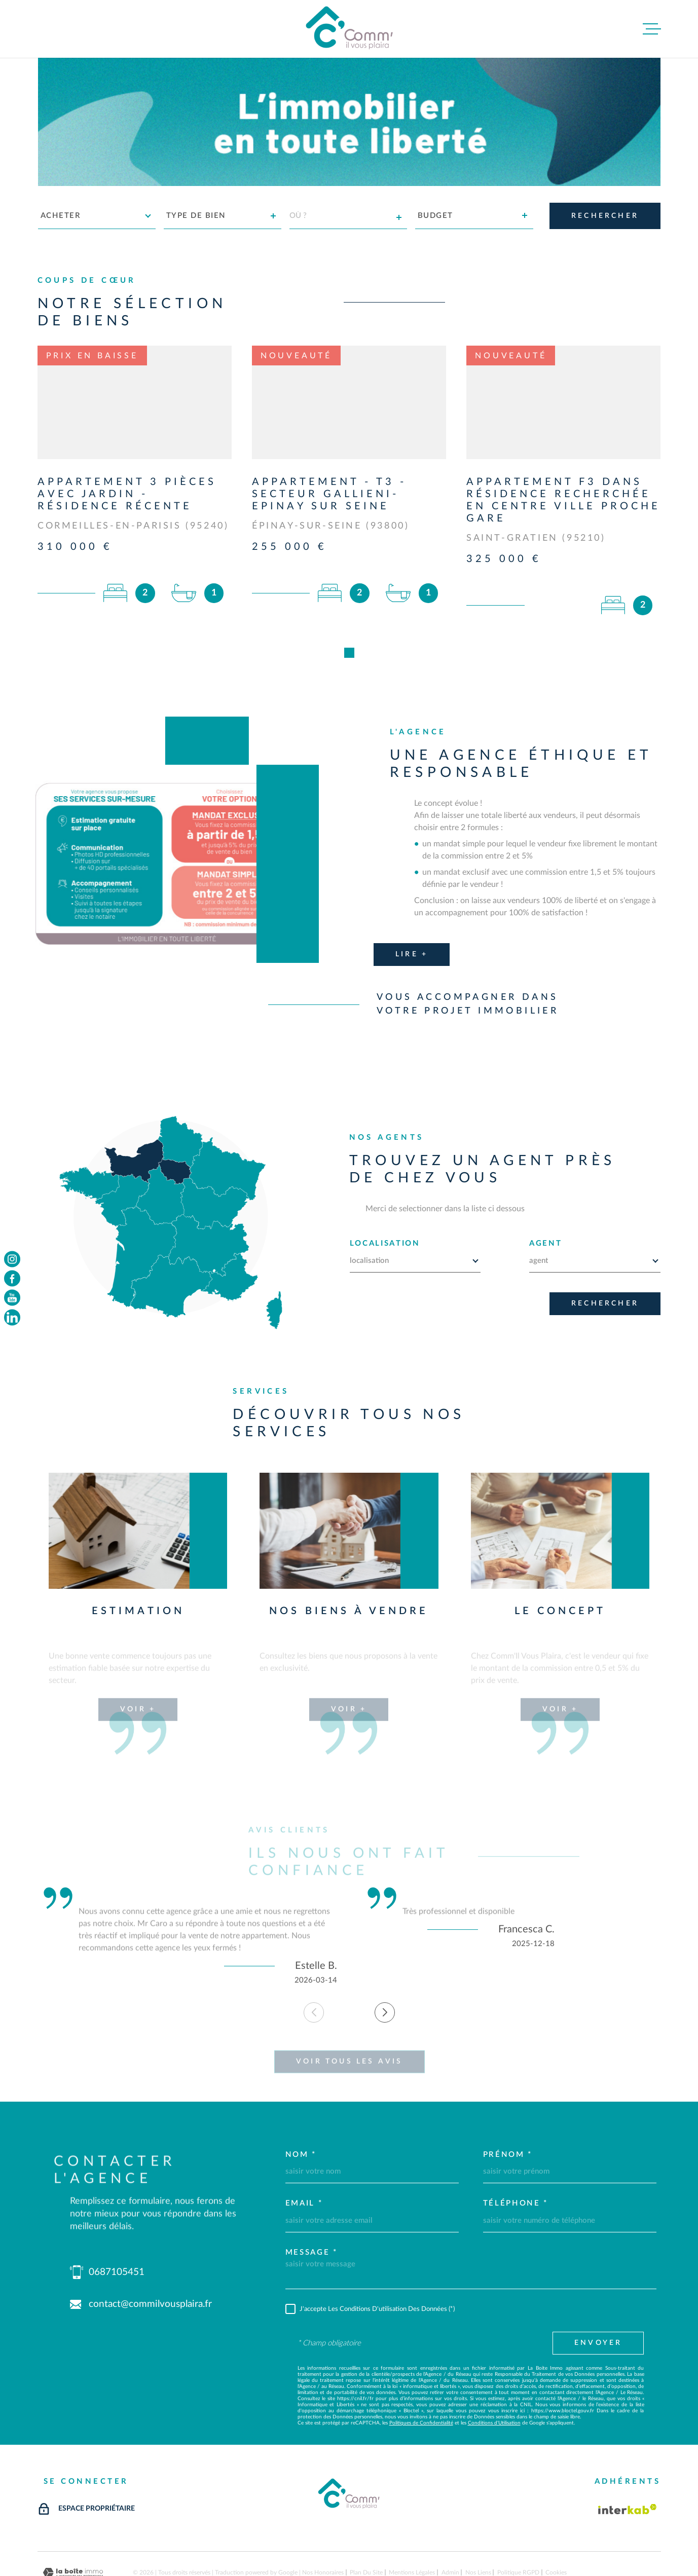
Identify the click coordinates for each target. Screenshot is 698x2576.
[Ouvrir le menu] (652, 29)
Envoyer (598, 2294)
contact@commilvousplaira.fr (150, 2255)
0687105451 (116, 2223)
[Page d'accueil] (349, 29)
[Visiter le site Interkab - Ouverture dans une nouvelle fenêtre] (627, 2460)
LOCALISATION (385, 1195)
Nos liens (478, 2524)
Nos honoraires (323, 2524)
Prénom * (508, 2105)
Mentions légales (412, 2524)
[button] (385, 1964)
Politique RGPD (518, 2524)
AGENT (545, 1195)
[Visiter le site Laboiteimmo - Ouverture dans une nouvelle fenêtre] (73, 2523)
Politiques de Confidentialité (421, 2373)
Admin (450, 2524)
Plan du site (366, 2524)
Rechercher (605, 1254)
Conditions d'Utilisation (494, 2373)
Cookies (556, 2524)
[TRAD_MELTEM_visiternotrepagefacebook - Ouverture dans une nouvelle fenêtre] (12, 1278)
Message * (311, 2203)
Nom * (301, 2105)
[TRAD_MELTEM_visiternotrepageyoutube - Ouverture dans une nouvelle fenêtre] (12, 1298)
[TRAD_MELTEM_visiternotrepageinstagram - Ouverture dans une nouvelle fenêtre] (12, 1259)
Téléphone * (515, 2154)
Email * (304, 2154)
